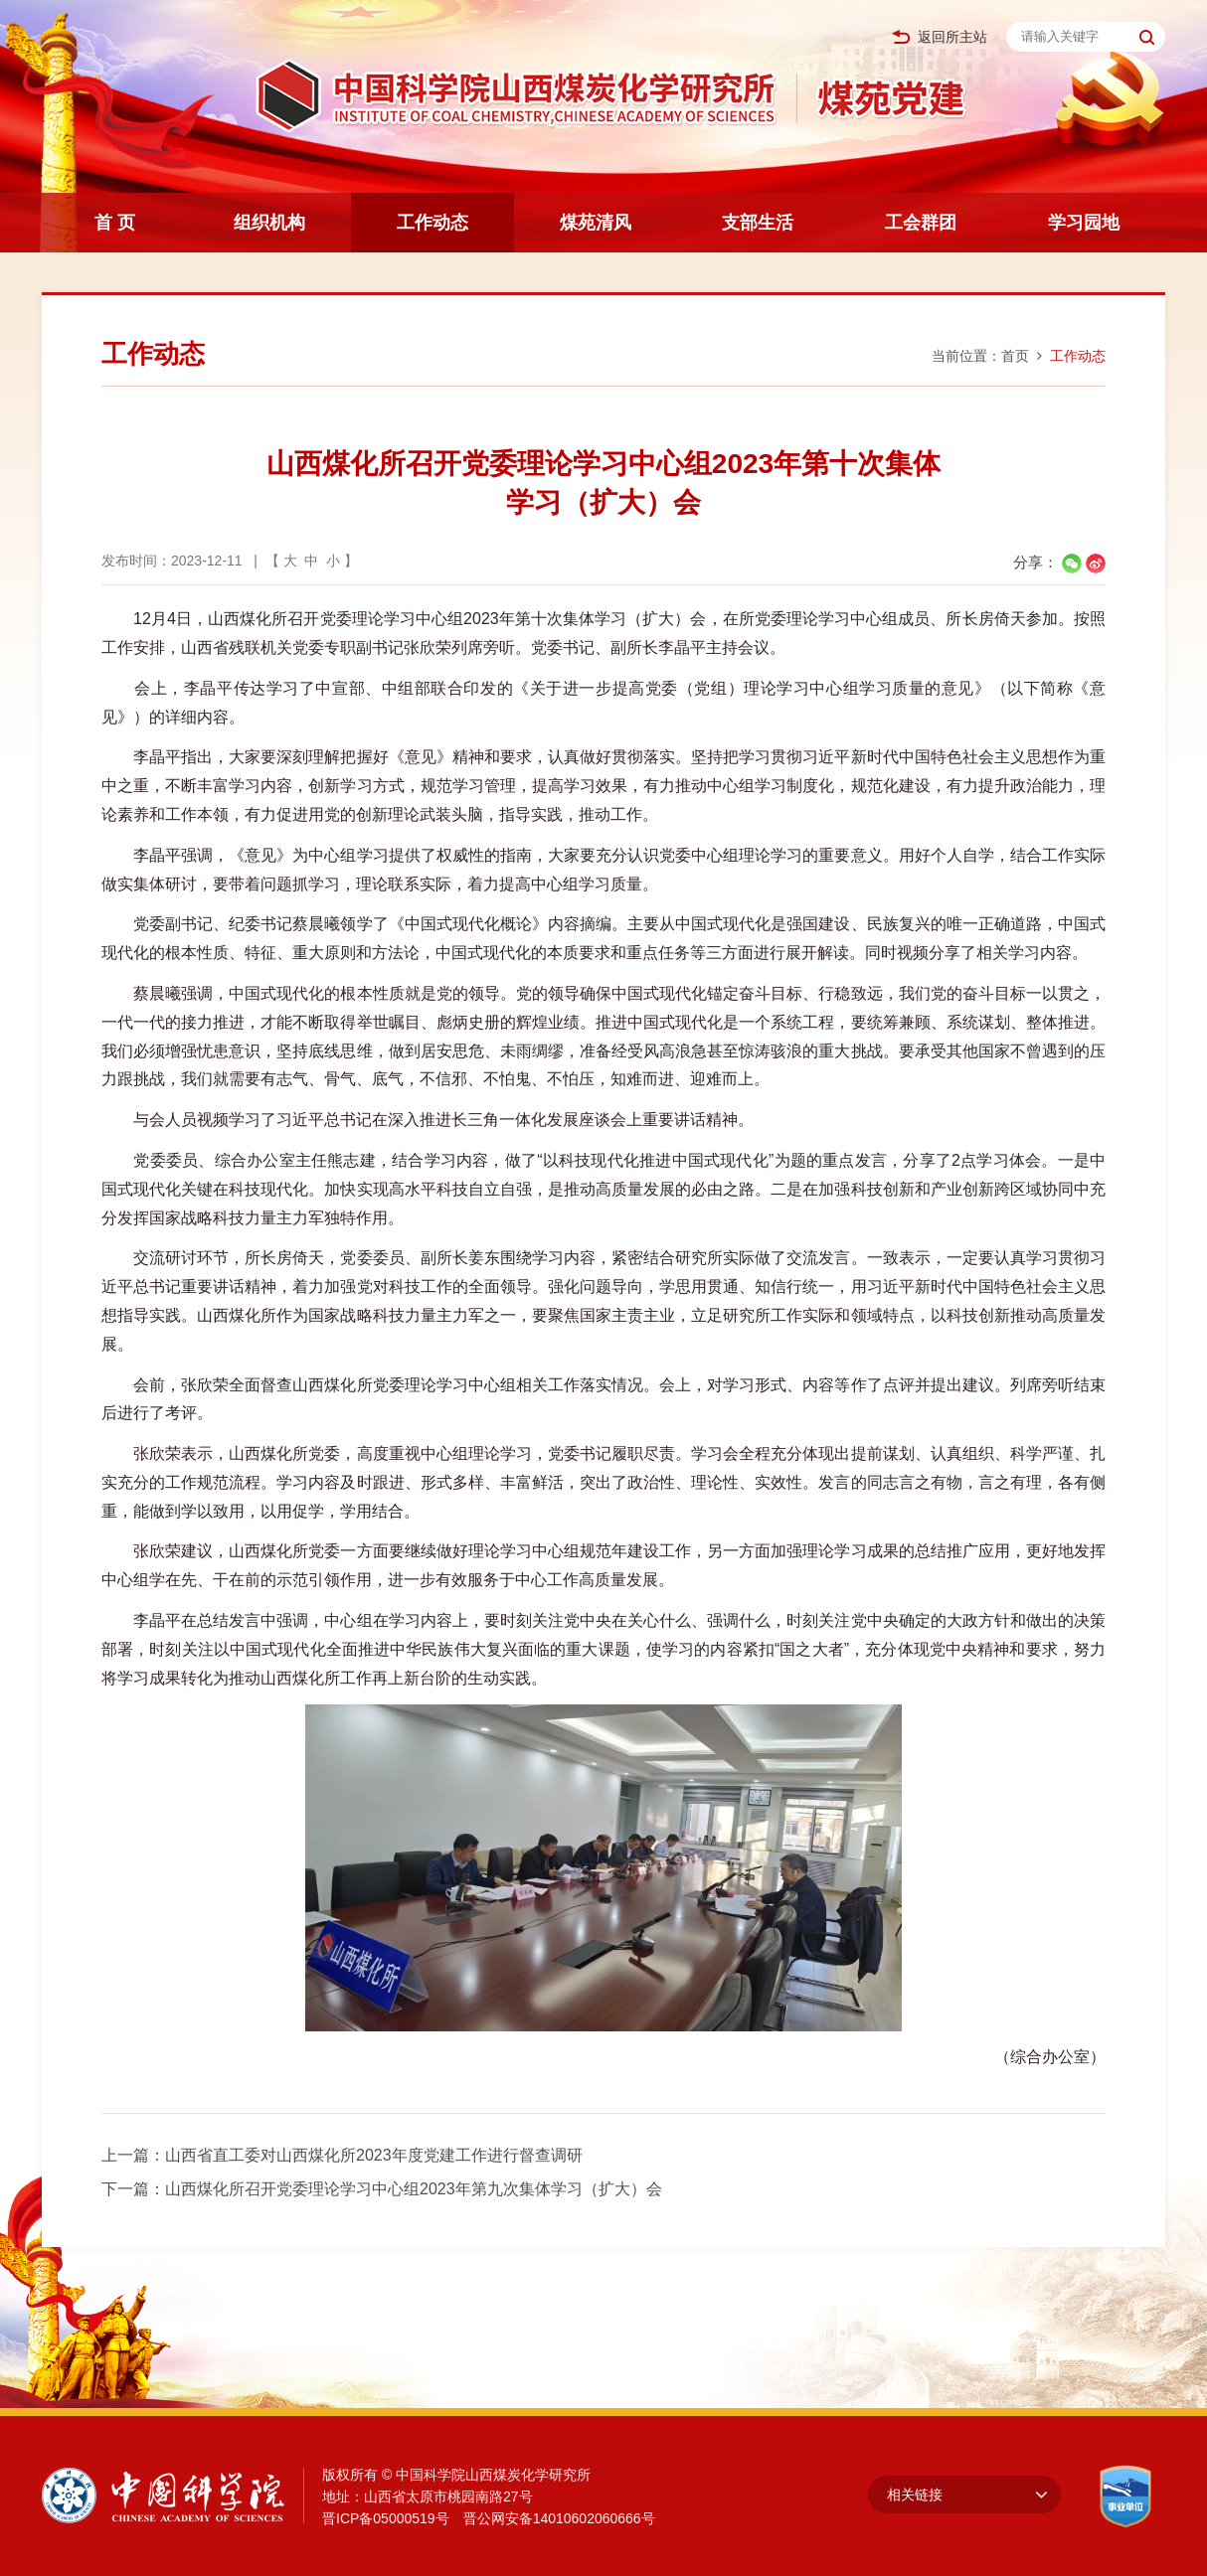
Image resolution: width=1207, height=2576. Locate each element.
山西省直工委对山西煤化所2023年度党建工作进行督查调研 (374, 2155)
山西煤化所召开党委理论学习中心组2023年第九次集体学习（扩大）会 (413, 2188)
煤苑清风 (595, 223)
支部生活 (757, 223)
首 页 (114, 223)
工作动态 (432, 223)
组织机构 (269, 223)
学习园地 (1084, 223)
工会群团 (920, 223)
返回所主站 (939, 37)
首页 (1015, 356)
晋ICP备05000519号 (385, 2518)
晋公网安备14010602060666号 (559, 2518)
